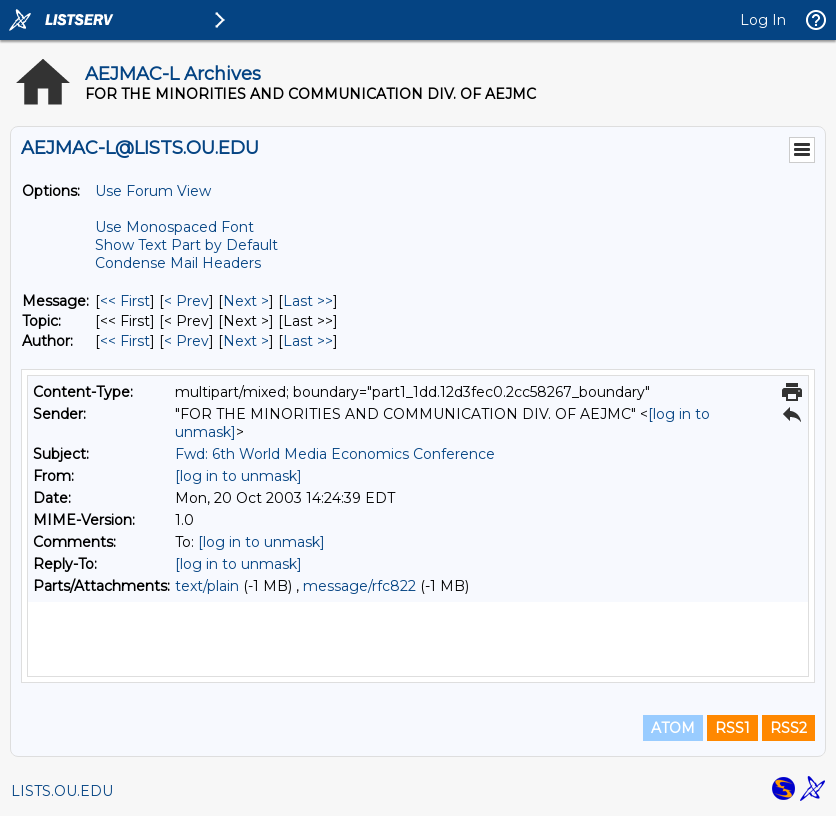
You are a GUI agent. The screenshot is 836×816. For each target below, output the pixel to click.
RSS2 (788, 728)
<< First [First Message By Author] (125, 341)
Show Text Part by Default (186, 245)
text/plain (207, 586)
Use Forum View (153, 191)
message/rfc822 (359, 586)
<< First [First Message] (125, 301)
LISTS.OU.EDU (62, 791)
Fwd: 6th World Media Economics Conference (335, 454)
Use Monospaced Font (174, 227)
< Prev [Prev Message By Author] (186, 341)
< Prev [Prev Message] (186, 301)
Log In (763, 20)
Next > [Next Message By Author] (246, 341)
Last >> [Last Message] (308, 301)
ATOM (673, 728)
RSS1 (732, 728)
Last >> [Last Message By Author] (308, 341)
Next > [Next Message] (246, 301)
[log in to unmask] (238, 476)
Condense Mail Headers (178, 263)
